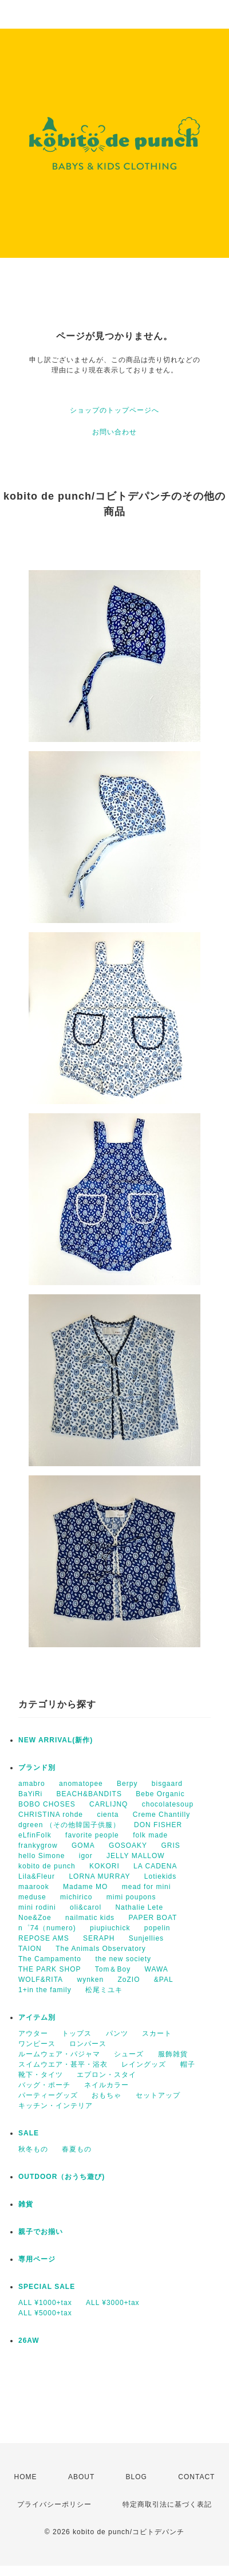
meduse (32, 1897)
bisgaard (167, 1784)
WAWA (156, 1969)
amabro (31, 1784)
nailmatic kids (89, 1918)
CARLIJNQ (108, 1804)
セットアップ (158, 2095)
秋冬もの (33, 2149)
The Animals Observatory (101, 1949)
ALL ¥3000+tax (113, 2303)
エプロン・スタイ (106, 2075)
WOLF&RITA (40, 1980)
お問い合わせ (114, 432)
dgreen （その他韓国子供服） (69, 1825)
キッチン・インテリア (55, 2106)
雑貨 (25, 2204)
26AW (29, 2341)
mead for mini (146, 1887)
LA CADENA (155, 1866)
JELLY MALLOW (135, 1856)
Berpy (127, 1784)
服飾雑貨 (173, 2054)
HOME (25, 2477)
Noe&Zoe (35, 1918)
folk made (150, 1835)
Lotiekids (160, 1876)
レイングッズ (143, 2064)
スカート (157, 2033)
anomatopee (81, 1784)
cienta (108, 1815)
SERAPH (98, 1938)
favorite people (92, 1835)
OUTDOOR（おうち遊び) (61, 2177)
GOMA (83, 1845)
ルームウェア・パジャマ (59, 2054)
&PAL (163, 1980)
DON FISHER (158, 1825)
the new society (123, 1959)
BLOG (136, 2477)
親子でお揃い (40, 2232)
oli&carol (85, 1907)
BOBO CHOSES (47, 1804)
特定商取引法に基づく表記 (167, 2504)
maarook (33, 1887)
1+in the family (45, 1990)
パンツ (117, 2033)
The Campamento (49, 1959)
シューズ (129, 2054)
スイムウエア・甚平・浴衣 (63, 2064)
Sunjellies (146, 1938)
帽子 (187, 2064)
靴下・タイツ (40, 2075)
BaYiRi (30, 1794)
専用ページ (37, 2259)
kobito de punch (47, 1866)
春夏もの (77, 2149)
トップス (77, 2033)
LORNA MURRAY (99, 1876)
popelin (157, 1928)
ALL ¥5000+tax (45, 2313)
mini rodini (37, 1907)
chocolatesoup (168, 1804)
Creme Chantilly (161, 1815)
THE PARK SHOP (49, 1969)
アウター (33, 2033)
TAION (30, 1949)
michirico (76, 1897)
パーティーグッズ (48, 2095)
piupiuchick (110, 1928)
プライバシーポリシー (54, 2504)
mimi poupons (131, 1897)
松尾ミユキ (104, 1990)
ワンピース (37, 2044)
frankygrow (38, 1845)
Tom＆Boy (113, 1969)
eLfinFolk (35, 1835)
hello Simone (41, 1856)
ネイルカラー (106, 2085)
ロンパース (87, 2044)
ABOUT (81, 2477)
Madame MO (85, 1887)
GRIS (170, 1845)
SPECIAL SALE (46, 2287)
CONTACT (196, 2477)
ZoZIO (129, 1980)
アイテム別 (37, 2017)
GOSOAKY (128, 1845)
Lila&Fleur (36, 1876)
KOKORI (104, 1866)
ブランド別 (37, 1768)
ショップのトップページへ (114, 410)
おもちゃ (106, 2095)
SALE (28, 2133)
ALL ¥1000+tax (45, 2303)
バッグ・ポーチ (44, 2085)
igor (86, 1856)
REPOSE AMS (43, 1938)
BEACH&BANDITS (89, 1794)
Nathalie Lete (139, 1907)
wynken (90, 1980)
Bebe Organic (160, 1794)
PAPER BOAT (152, 1918)
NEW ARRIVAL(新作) (55, 1740)
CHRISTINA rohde (50, 1815)
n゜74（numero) (47, 1928)
